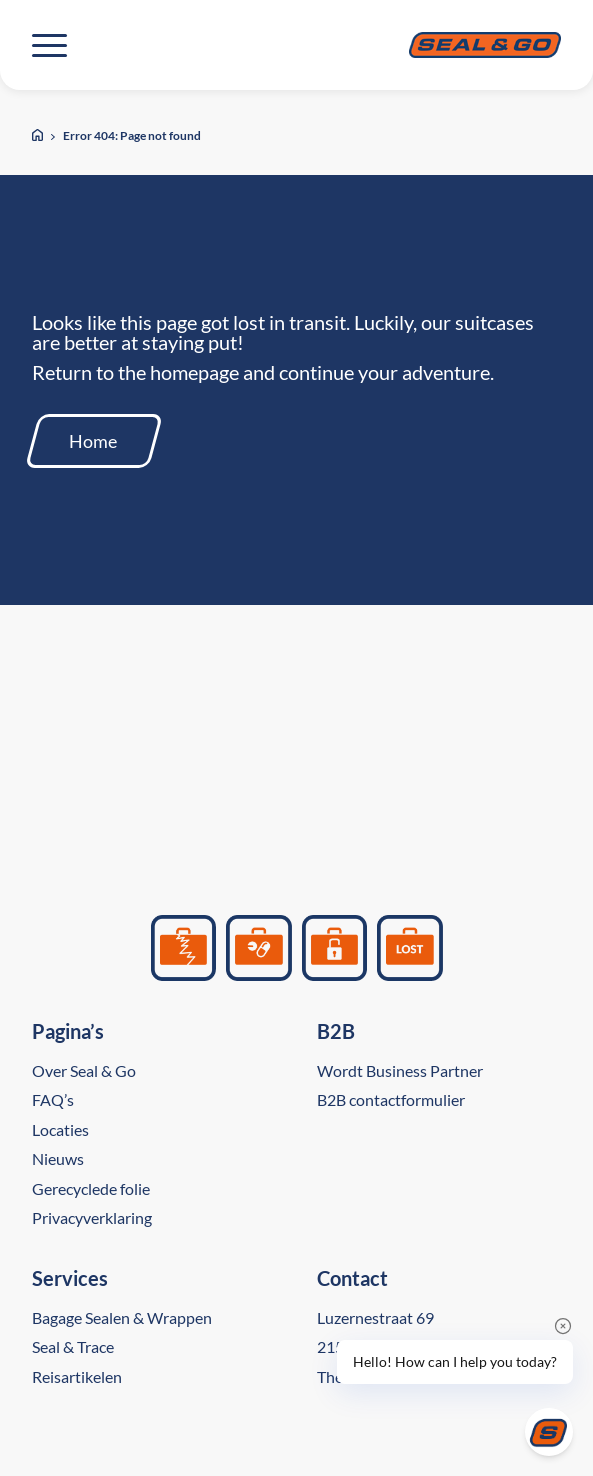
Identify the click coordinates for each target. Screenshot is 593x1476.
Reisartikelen (77, 1376)
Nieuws (58, 1158)
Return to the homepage (135, 372)
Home (93, 441)
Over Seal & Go (84, 1070)
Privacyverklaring (92, 1217)
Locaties (60, 1129)
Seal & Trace (73, 1346)
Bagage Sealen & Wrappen (122, 1317)
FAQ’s (53, 1099)
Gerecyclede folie (91, 1188)
